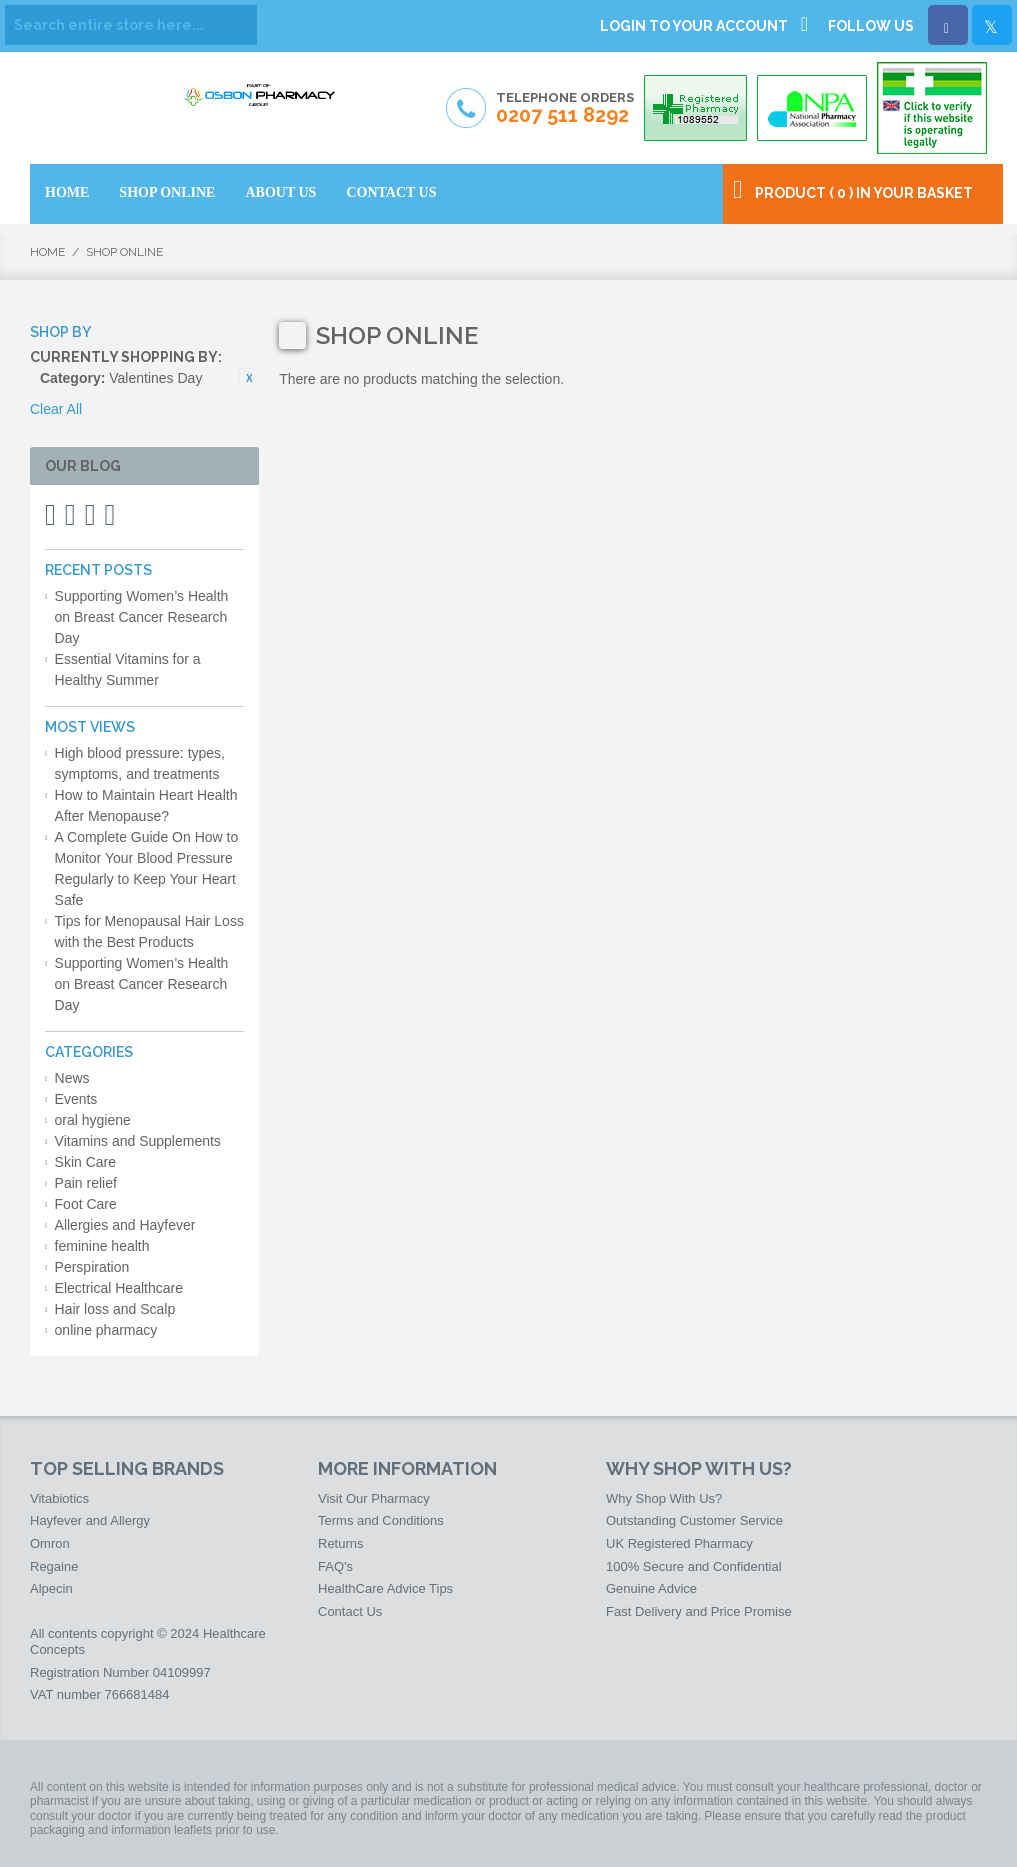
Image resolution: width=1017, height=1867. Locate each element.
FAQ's (335, 1566)
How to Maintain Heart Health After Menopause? (146, 805)
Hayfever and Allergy (90, 1520)
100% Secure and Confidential (694, 1566)
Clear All (56, 409)
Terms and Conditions (381, 1520)
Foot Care (86, 1204)
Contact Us (350, 1611)
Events (76, 1099)
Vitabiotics (59, 1498)
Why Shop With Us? (664, 1498)
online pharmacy (106, 1330)
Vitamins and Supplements (138, 1141)
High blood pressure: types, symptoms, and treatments (140, 763)
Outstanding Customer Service (694, 1520)
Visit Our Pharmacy (374, 1498)
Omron (50, 1543)
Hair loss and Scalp (115, 1309)
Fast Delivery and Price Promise (699, 1611)
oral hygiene (93, 1120)
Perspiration (92, 1267)
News (72, 1078)
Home (47, 252)
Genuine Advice (651, 1588)
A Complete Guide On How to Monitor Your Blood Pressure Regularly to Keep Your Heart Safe (147, 868)
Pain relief (86, 1183)
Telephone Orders (565, 109)
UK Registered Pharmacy (679, 1543)
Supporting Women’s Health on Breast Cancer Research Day (142, 617)
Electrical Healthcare (119, 1288)
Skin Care (85, 1162)
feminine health (102, 1246)
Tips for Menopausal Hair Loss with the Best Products (149, 931)
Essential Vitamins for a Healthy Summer (128, 669)
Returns (341, 1543)
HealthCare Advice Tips (385, 1588)
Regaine (54, 1566)
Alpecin (51, 1588)
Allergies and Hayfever (125, 1225)
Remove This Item (249, 378)
